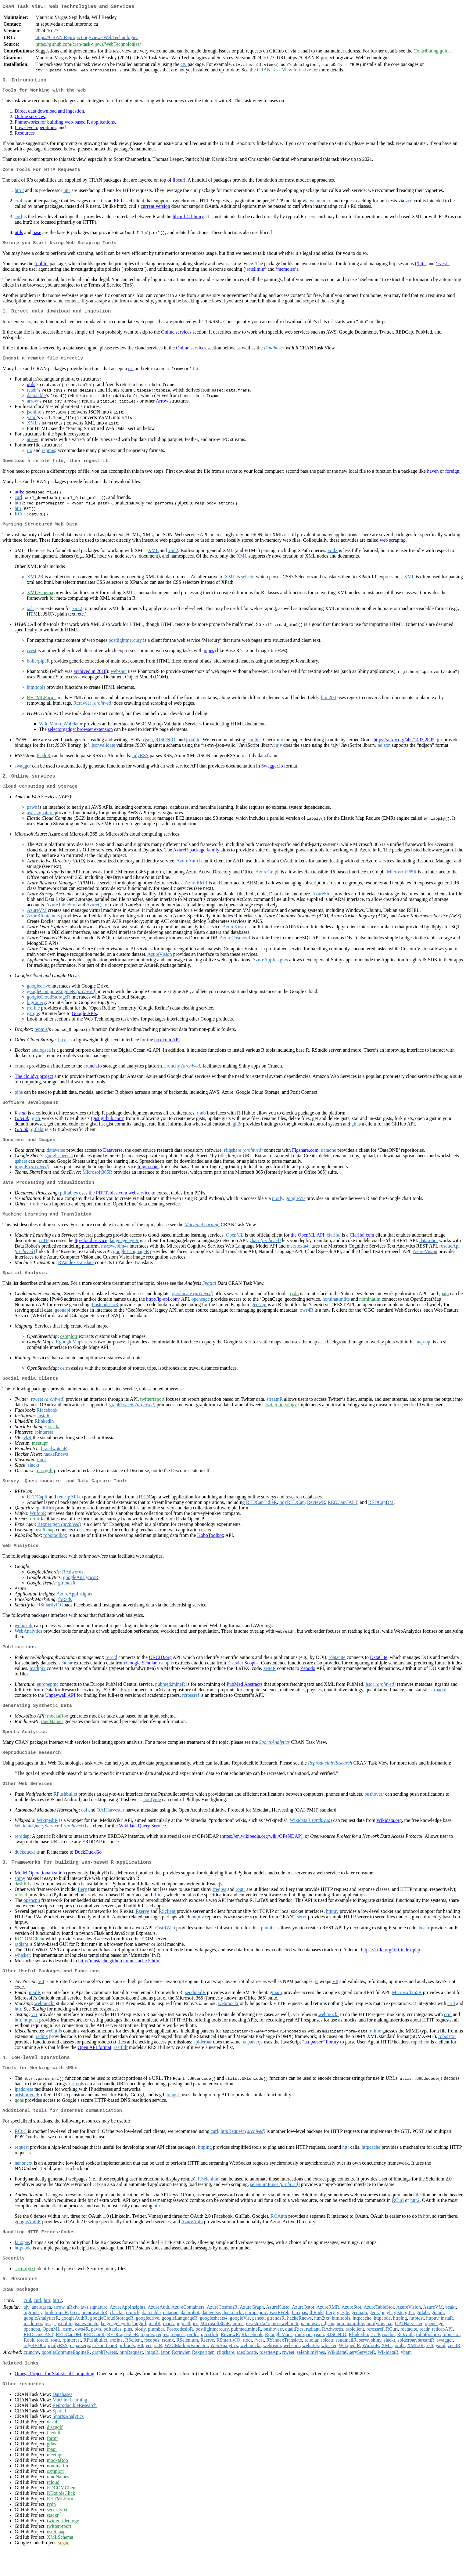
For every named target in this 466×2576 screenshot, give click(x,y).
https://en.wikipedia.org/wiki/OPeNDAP (261, 1853)
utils (19, 236)
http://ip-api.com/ (163, 1311)
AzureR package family (196, 859)
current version (155, 209)
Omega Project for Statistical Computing (54, 2398)
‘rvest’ (442, 267)
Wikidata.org (389, 1837)
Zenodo (307, 1682)
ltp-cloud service (91, 1252)
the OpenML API (307, 1246)
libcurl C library (188, 220)
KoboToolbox (210, 1548)
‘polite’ (41, 267)
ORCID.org (160, 1672)
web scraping (393, 547)
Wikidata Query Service (142, 1842)
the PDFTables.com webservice (119, 1203)
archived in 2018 (89, 678)
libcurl (179, 183)
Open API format (94, 2066)
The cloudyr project (34, 1085)
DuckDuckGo (88, 1869)
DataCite (378, 1672)
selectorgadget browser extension (80, 736)
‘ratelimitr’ (255, 273)
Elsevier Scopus (243, 1677)
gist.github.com (107, 1128)
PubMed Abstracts (245, 1698)
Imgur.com (148, 1177)
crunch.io (93, 1075)
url (131, 374)
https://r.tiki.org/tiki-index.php (390, 1968)
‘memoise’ (286, 273)
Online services (30, 119)
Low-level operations (35, 130)
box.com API (167, 1048)
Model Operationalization (40, 1891)
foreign (452, 477)
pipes (209, 657)
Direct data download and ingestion (49, 114)
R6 (117, 204)
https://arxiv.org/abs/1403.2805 (404, 747)
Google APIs (84, 1022)
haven (433, 477)
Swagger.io (272, 773)
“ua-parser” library (320, 2060)
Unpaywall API (60, 1709)
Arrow (162, 407)
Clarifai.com (362, 1246)
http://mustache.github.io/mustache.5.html (119, 1979)
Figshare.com (305, 1160)
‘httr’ (421, 267)
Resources (25, 136)
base (37, 236)
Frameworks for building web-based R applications (65, 125)
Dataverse (113, 1160)
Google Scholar (141, 1677)
